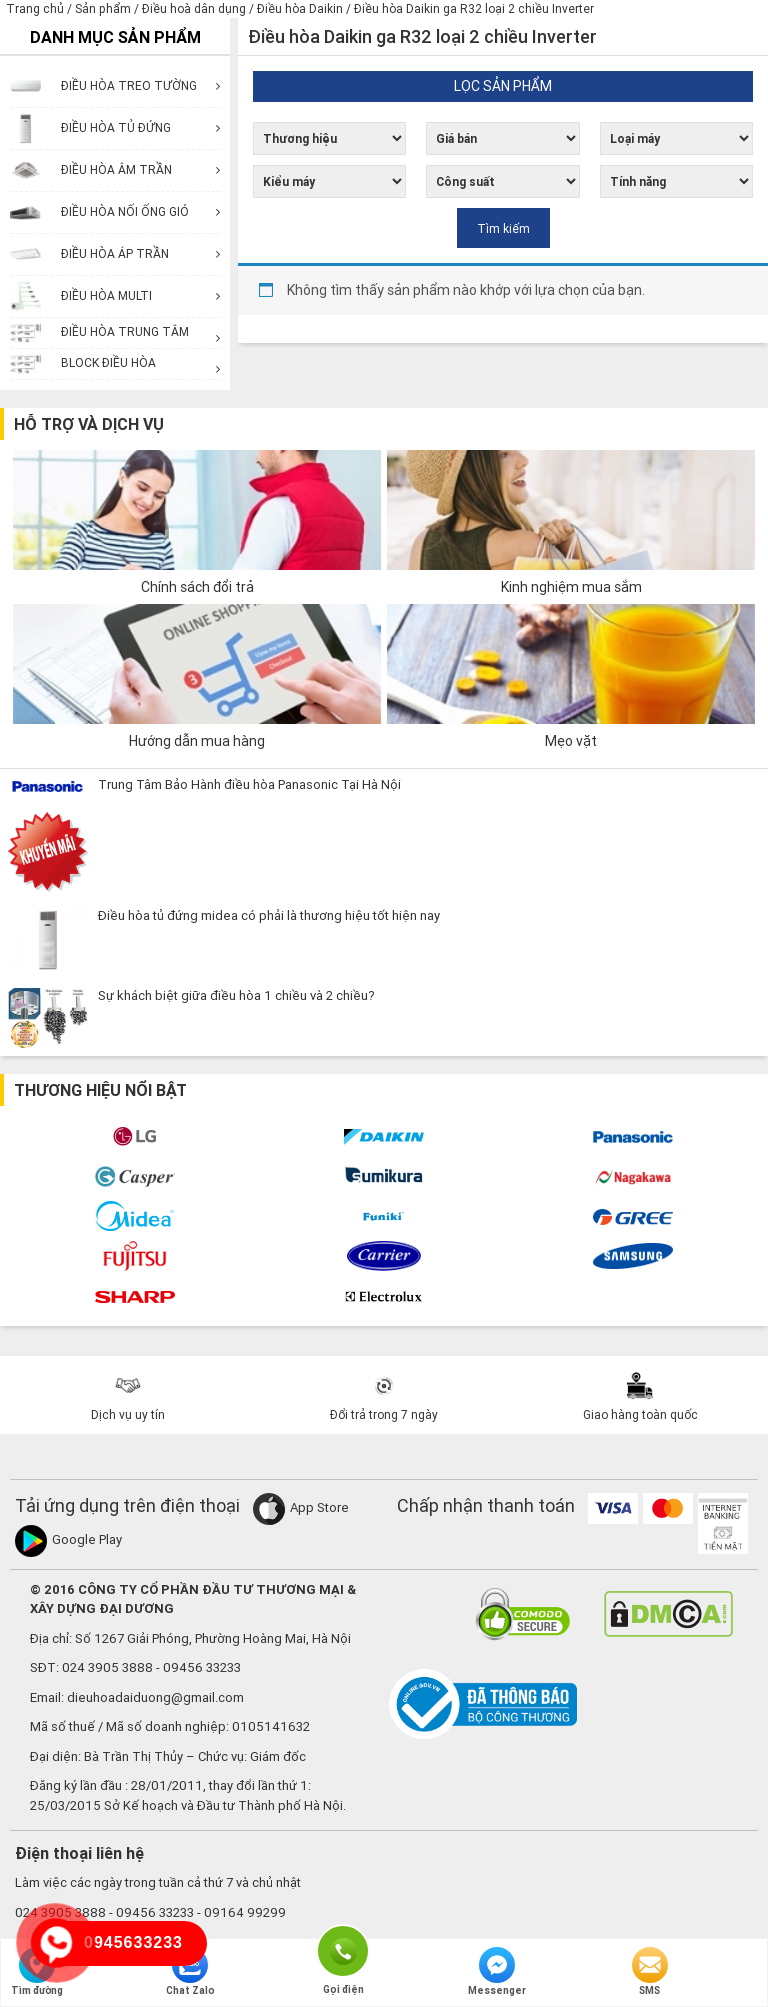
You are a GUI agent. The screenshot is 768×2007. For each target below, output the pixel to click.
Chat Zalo (190, 1972)
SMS (650, 1972)
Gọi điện (343, 1949)
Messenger (497, 1972)
